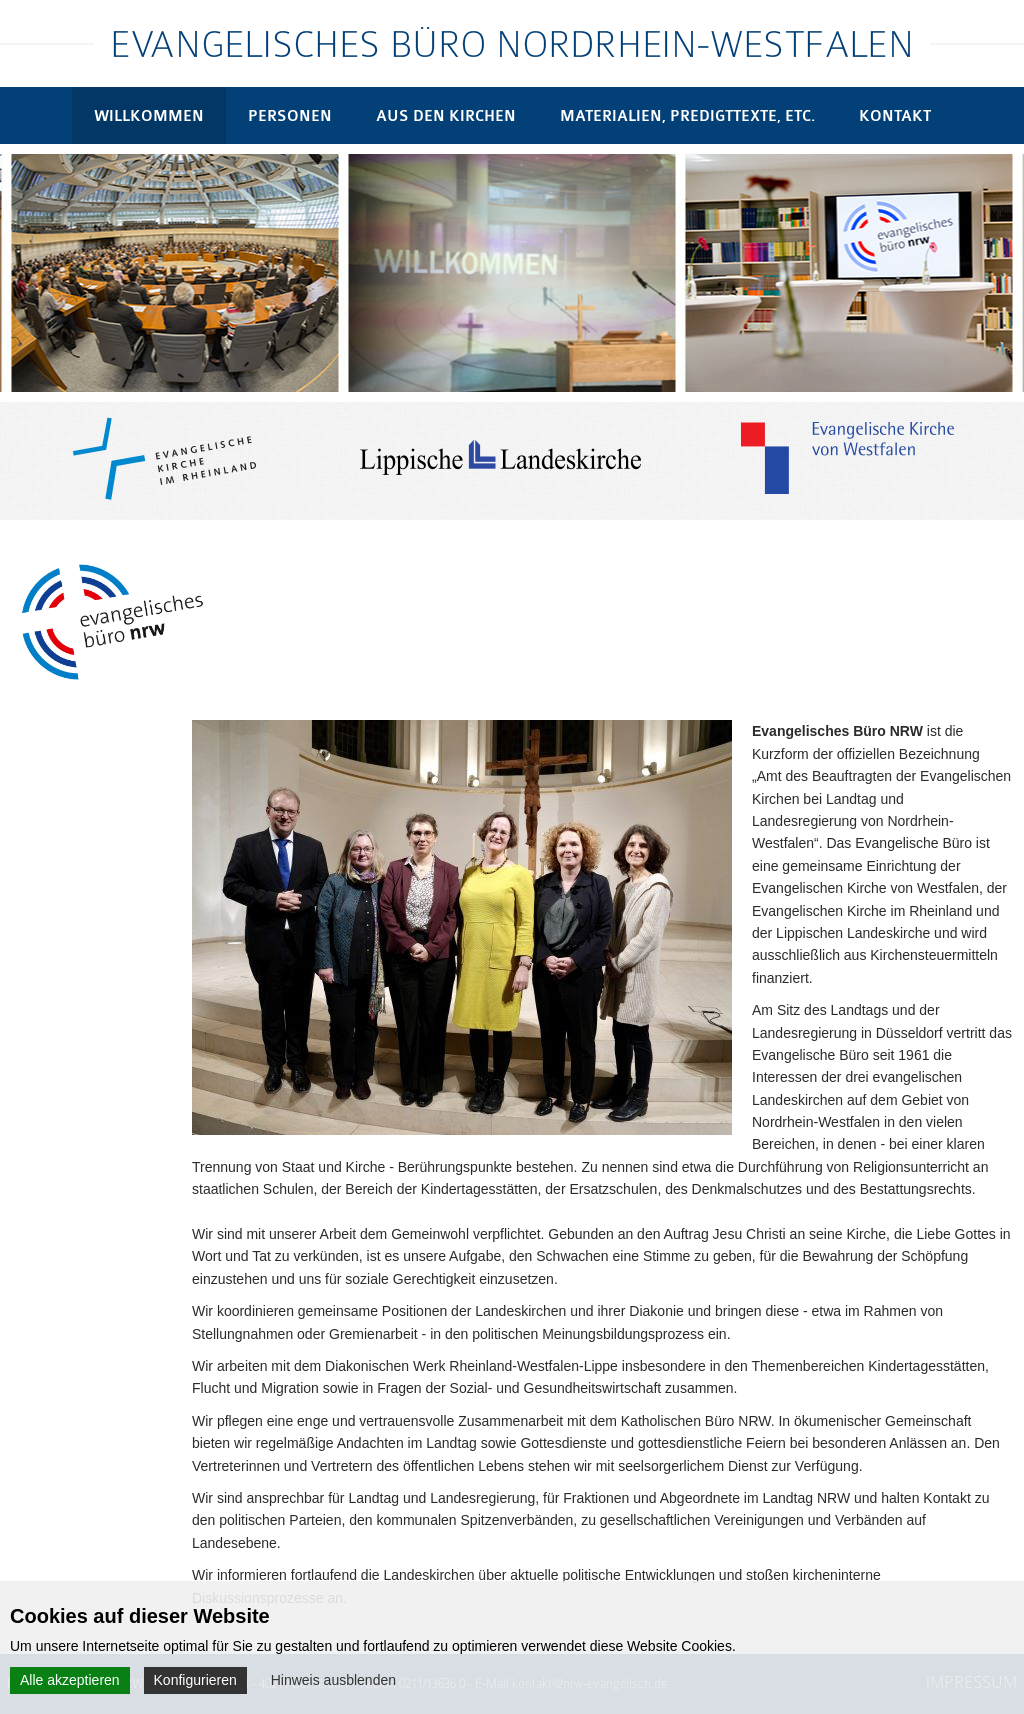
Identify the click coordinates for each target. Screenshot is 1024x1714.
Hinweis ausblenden (333, 1680)
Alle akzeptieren (70, 1680)
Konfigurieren (195, 1680)
